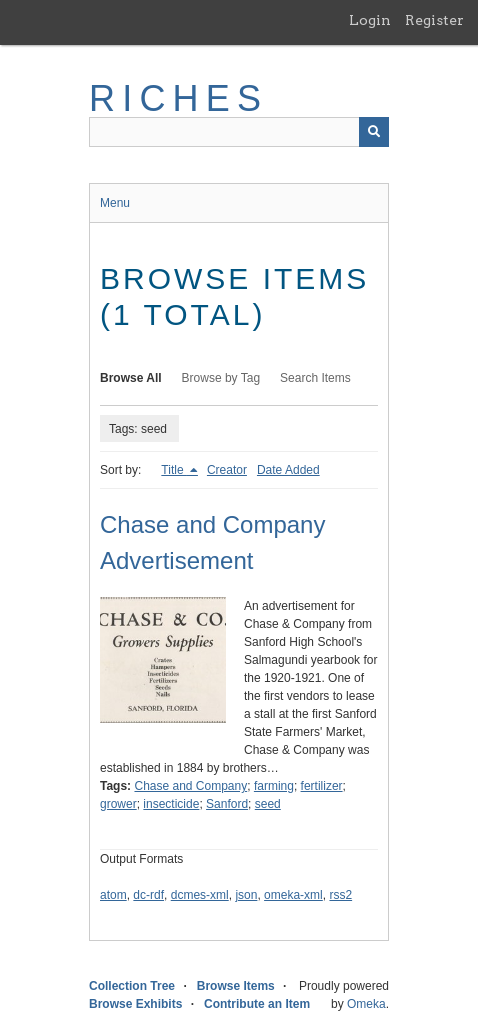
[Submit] (374, 132)
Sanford (227, 804)
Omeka (366, 1004)
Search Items (315, 378)
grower (118, 804)
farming (274, 786)
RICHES (178, 98)
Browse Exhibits (135, 1004)
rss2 (340, 895)
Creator (227, 470)
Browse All (131, 378)
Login (370, 20)
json (246, 895)
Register (434, 20)
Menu (115, 203)
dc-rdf (148, 895)
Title (174, 470)
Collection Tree (132, 986)
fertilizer (322, 786)
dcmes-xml (200, 895)
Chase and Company (190, 786)
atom (113, 895)
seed (268, 804)
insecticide (171, 804)
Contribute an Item (257, 1004)
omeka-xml (293, 895)
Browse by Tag (221, 378)
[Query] (239, 132)
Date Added (288, 470)
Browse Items (236, 986)
